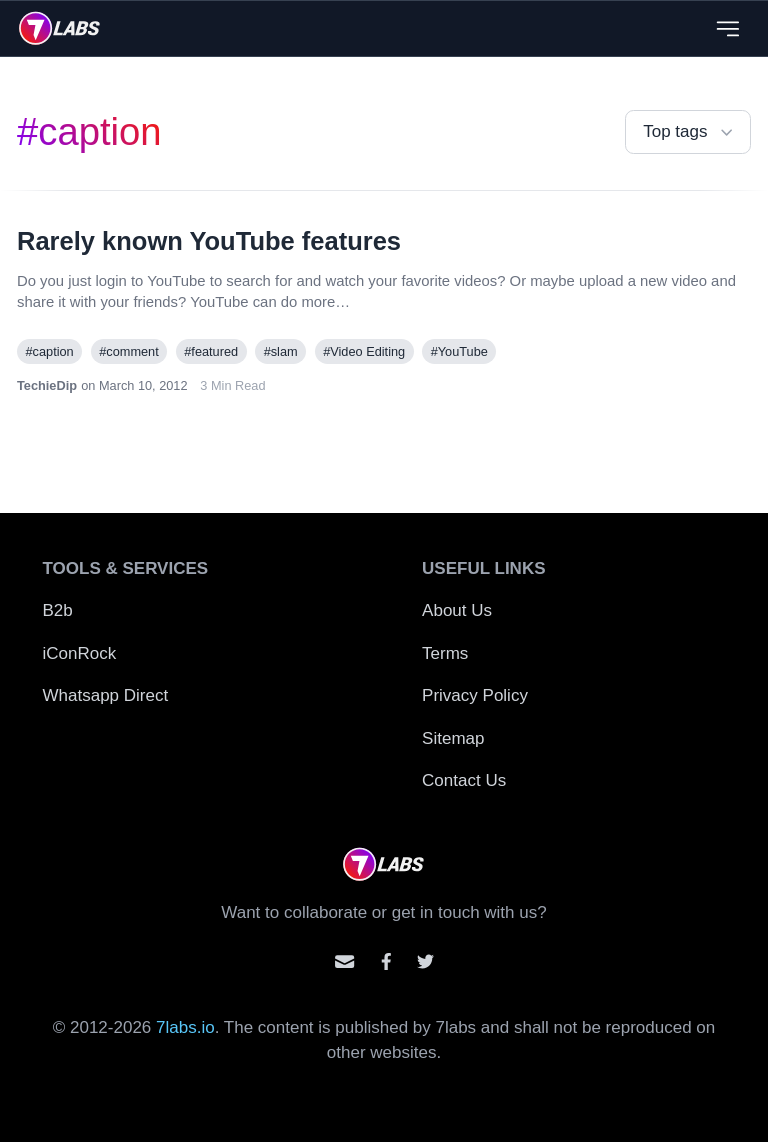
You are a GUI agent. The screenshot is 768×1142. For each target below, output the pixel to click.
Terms (445, 653)
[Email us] (344, 961)
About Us (457, 610)
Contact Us (464, 780)
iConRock (80, 653)
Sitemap (453, 738)
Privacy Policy (475, 695)
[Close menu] (727, 28)
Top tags (690, 132)
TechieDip (47, 385)
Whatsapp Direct (106, 695)
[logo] (59, 28)
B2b (58, 610)
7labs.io (185, 1027)
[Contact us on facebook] (386, 961)
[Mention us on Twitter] (425, 961)
